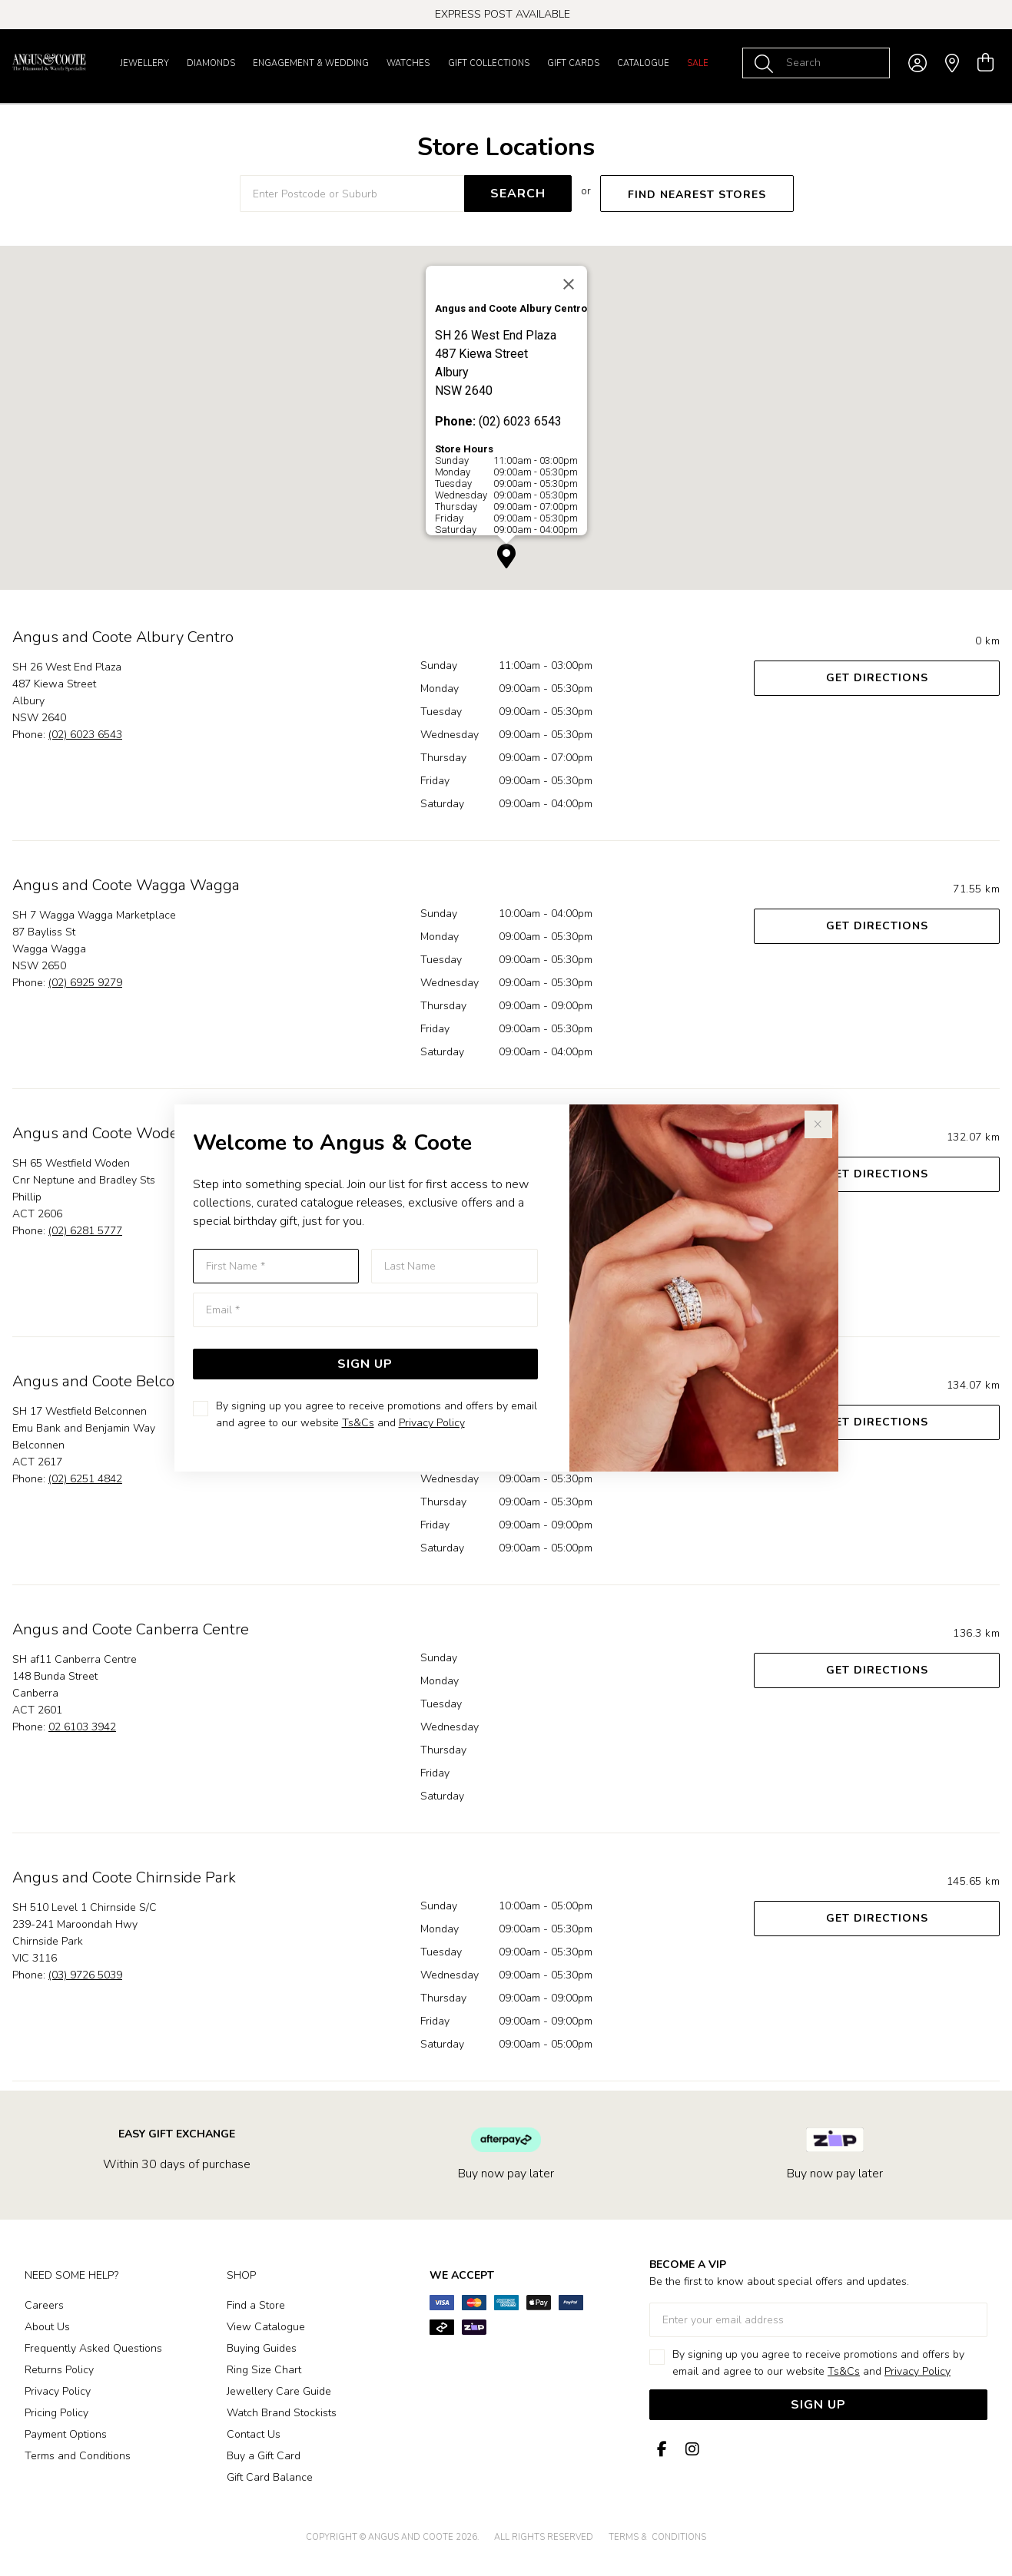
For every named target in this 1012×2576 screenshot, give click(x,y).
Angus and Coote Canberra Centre (130, 1629)
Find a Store (256, 2305)
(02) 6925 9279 (85, 982)
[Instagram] (689, 2450)
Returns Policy (59, 2369)
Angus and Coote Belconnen (111, 1381)
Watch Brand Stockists (282, 2412)
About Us (47, 2326)
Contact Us (253, 2434)
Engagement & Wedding (311, 63)
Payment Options (66, 2434)
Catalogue (643, 63)
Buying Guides (262, 2348)
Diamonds (211, 63)
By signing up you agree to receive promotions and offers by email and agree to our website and (376, 1414)
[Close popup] (818, 1124)
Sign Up (365, 1364)
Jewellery (144, 63)
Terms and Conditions (78, 2456)
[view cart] (985, 63)
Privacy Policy (432, 1422)
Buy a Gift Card (263, 2456)
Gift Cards (573, 63)
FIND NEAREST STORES (697, 194)
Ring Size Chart (264, 2369)
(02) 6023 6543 (85, 734)
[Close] (568, 284)
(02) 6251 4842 (85, 1479)
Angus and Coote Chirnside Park (124, 1877)
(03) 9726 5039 (85, 1975)
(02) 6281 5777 (85, 1230)
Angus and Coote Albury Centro (123, 637)
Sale (697, 63)
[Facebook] (661, 2450)
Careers (44, 2305)
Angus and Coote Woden (99, 1133)
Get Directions (877, 677)
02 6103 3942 (82, 1727)
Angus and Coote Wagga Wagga (126, 885)
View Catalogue (266, 2326)
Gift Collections (488, 63)
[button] (506, 556)
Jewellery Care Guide (279, 2391)
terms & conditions (657, 2537)
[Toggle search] (766, 63)
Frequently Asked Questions (93, 2348)
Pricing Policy (56, 2412)
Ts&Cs (358, 1422)
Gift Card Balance (270, 2477)
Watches (408, 63)
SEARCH (518, 193)
